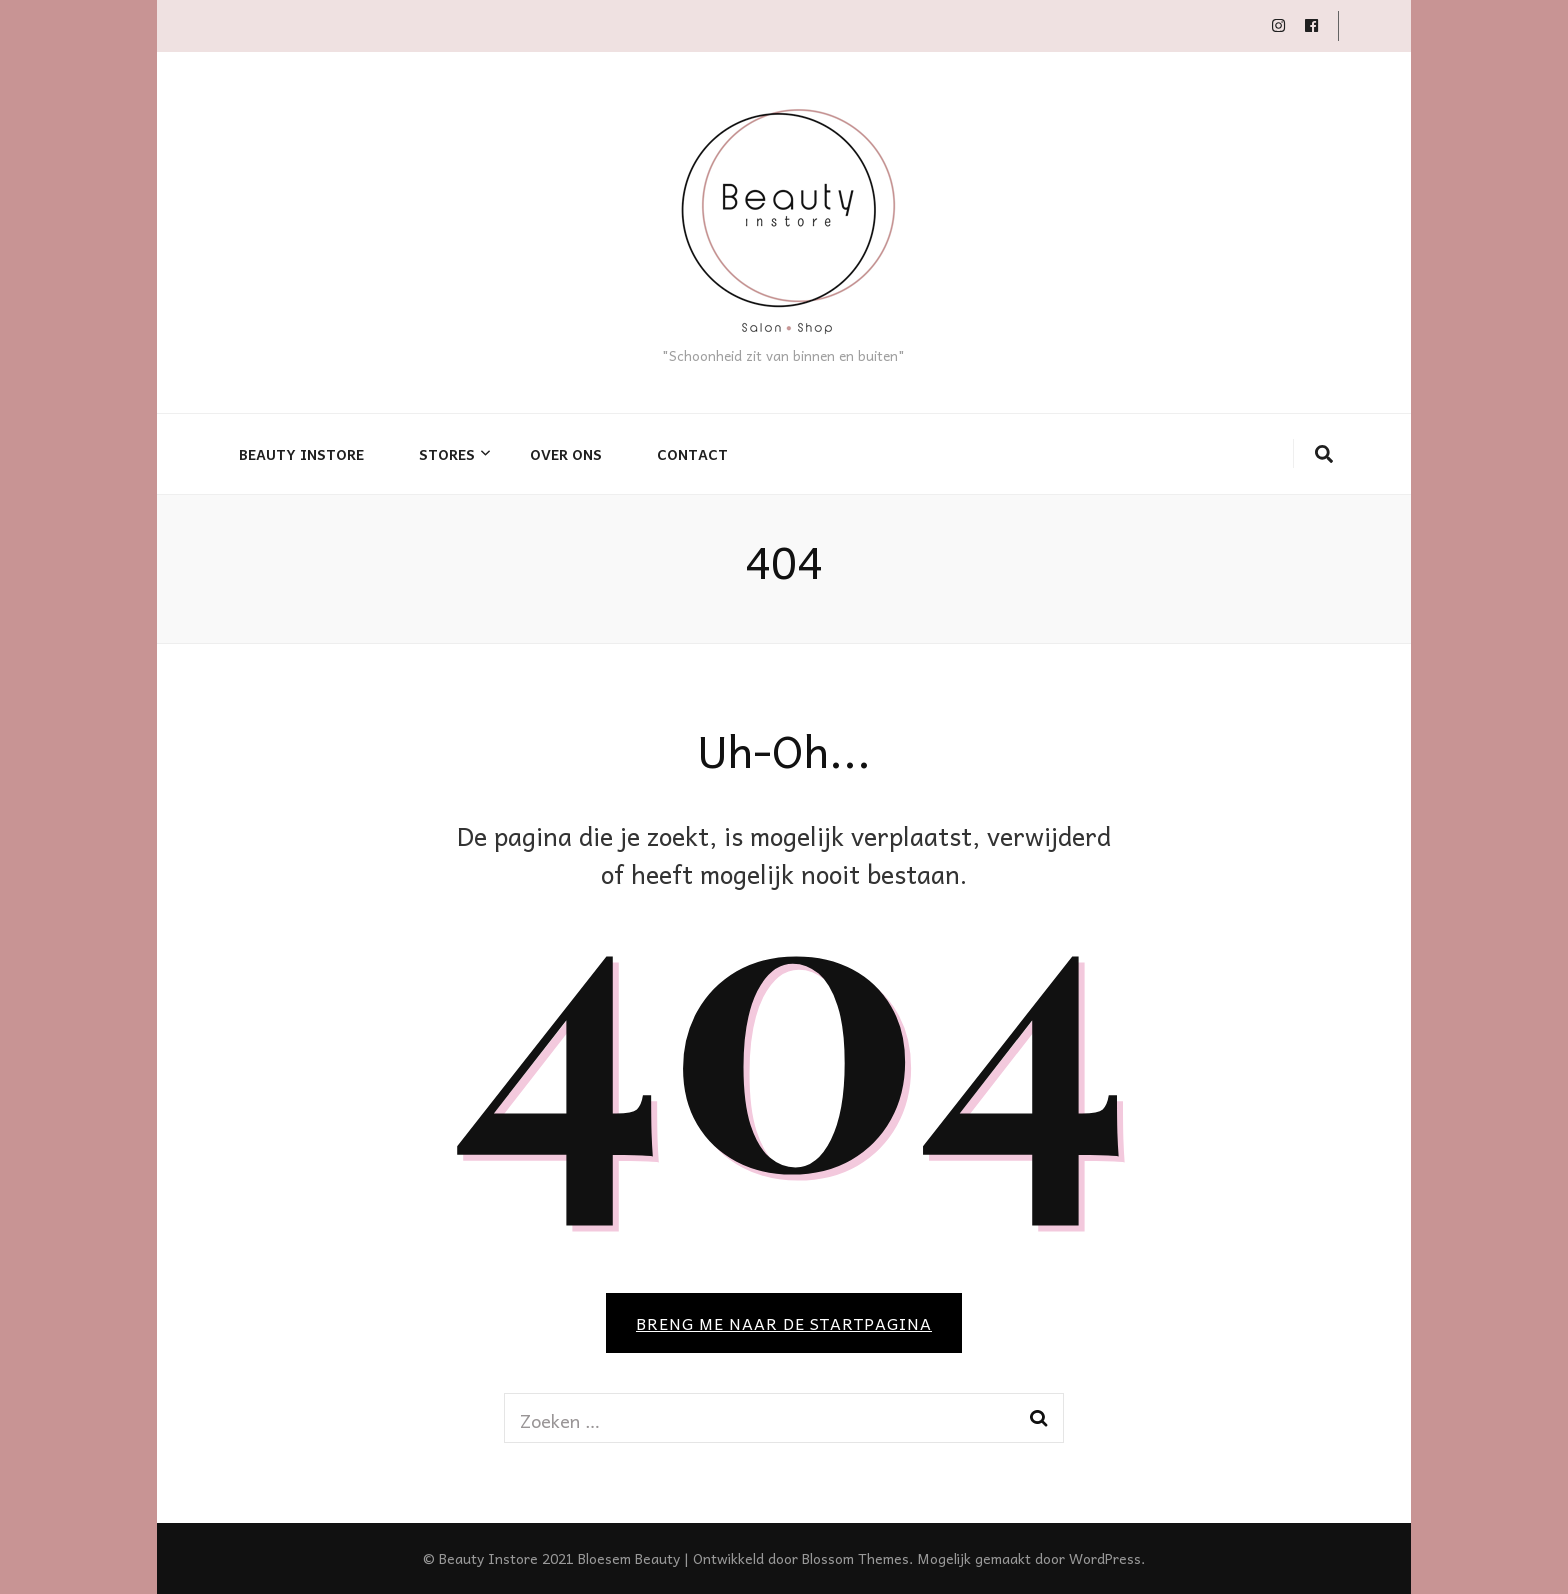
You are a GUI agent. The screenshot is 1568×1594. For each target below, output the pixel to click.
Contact (692, 454)
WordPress (1105, 1558)
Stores (447, 454)
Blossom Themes (855, 1558)
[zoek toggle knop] (1324, 454)
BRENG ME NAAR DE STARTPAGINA (784, 1323)
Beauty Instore (301, 454)
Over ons (566, 454)
